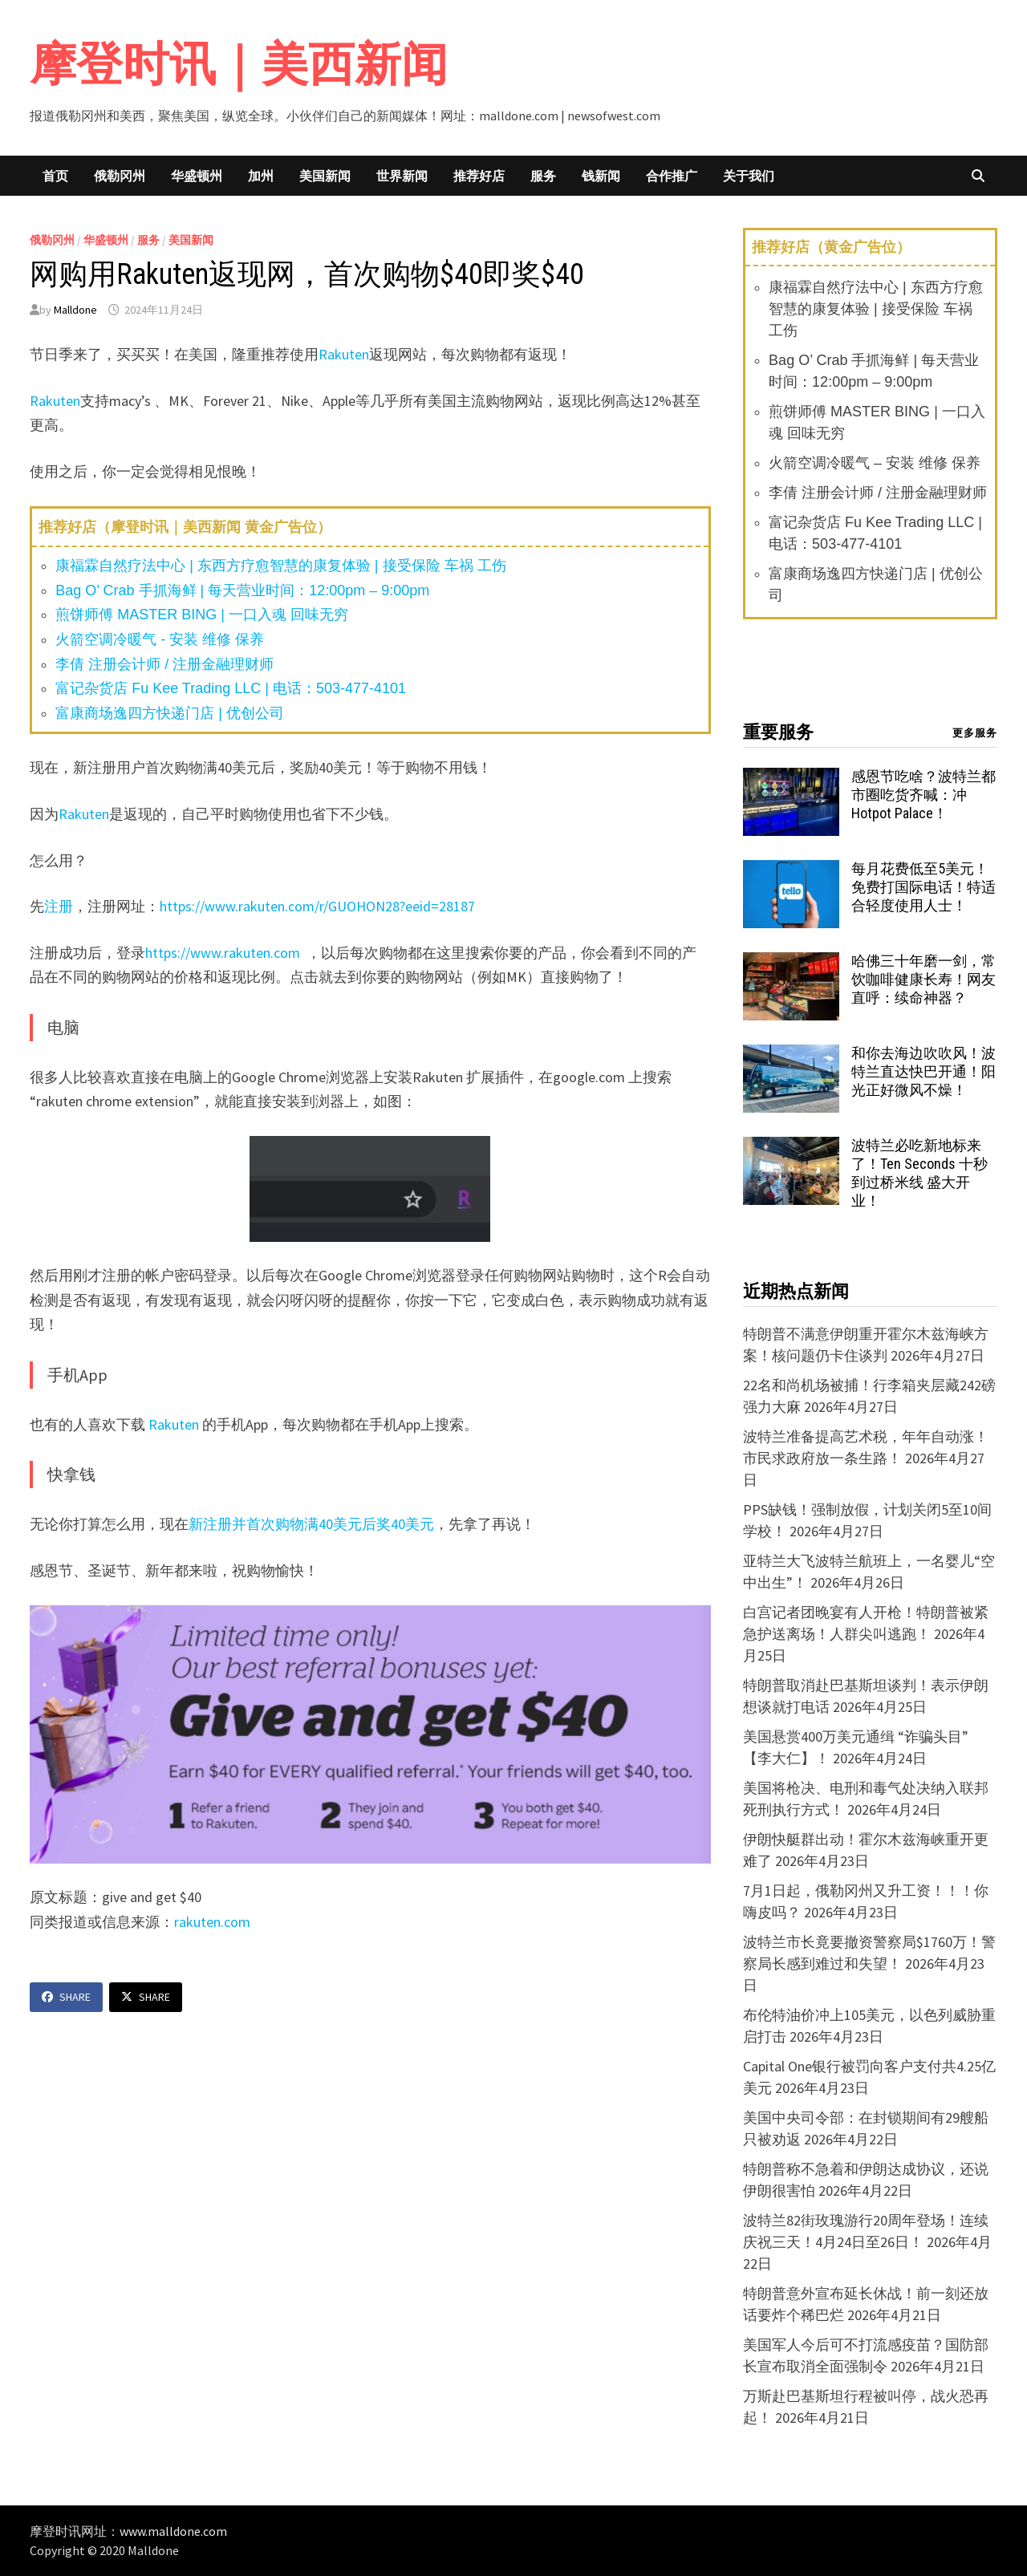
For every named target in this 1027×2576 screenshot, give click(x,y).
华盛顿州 (196, 176)
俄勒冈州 (119, 176)
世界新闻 (402, 176)
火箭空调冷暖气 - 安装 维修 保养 (159, 639)
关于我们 (748, 176)
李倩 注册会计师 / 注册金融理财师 (164, 664)
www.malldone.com (173, 2531)
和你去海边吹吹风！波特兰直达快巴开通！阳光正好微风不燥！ (923, 1071)
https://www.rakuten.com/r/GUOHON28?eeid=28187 (317, 906)
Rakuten (344, 354)
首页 (55, 176)
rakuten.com (212, 1922)
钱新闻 (601, 176)
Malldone (75, 309)
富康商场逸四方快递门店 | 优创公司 (169, 713)
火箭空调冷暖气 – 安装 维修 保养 (874, 463)
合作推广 (671, 176)
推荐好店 (479, 176)
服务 (543, 176)
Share (66, 1997)
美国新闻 (325, 176)
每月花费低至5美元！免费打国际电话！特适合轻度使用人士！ (923, 887)
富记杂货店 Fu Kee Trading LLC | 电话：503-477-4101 (230, 688)
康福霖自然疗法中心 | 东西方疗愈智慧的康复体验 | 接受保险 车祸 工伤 (280, 566)
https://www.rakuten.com (224, 952)
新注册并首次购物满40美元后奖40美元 (311, 1524)
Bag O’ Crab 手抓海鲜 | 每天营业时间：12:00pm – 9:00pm (242, 590)
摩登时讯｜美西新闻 (239, 63)
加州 (261, 176)
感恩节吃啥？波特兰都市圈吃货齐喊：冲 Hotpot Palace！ (923, 794)
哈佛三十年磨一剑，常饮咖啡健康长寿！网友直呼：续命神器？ (923, 979)
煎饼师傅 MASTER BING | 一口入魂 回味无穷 (201, 614)
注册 (58, 906)
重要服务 (778, 732)
